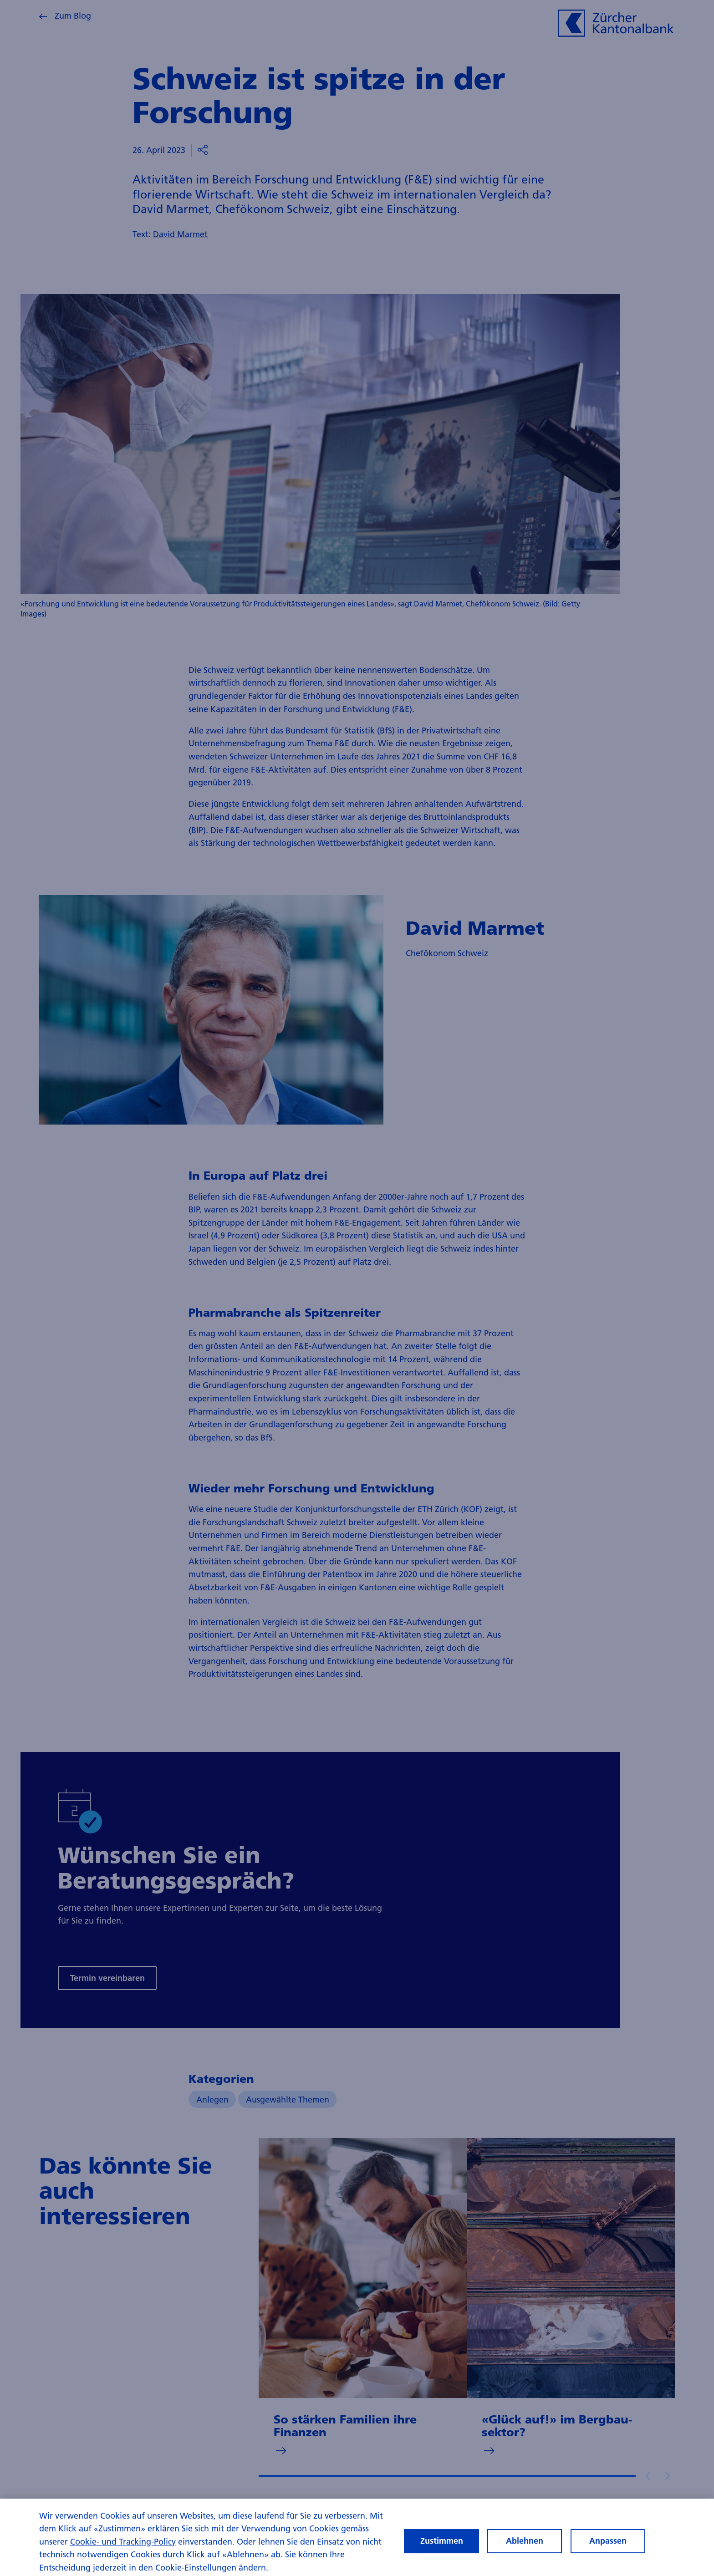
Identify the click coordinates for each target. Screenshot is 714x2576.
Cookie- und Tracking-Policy (123, 2545)
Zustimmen (441, 2545)
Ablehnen (524, 2545)
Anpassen (608, 2545)
